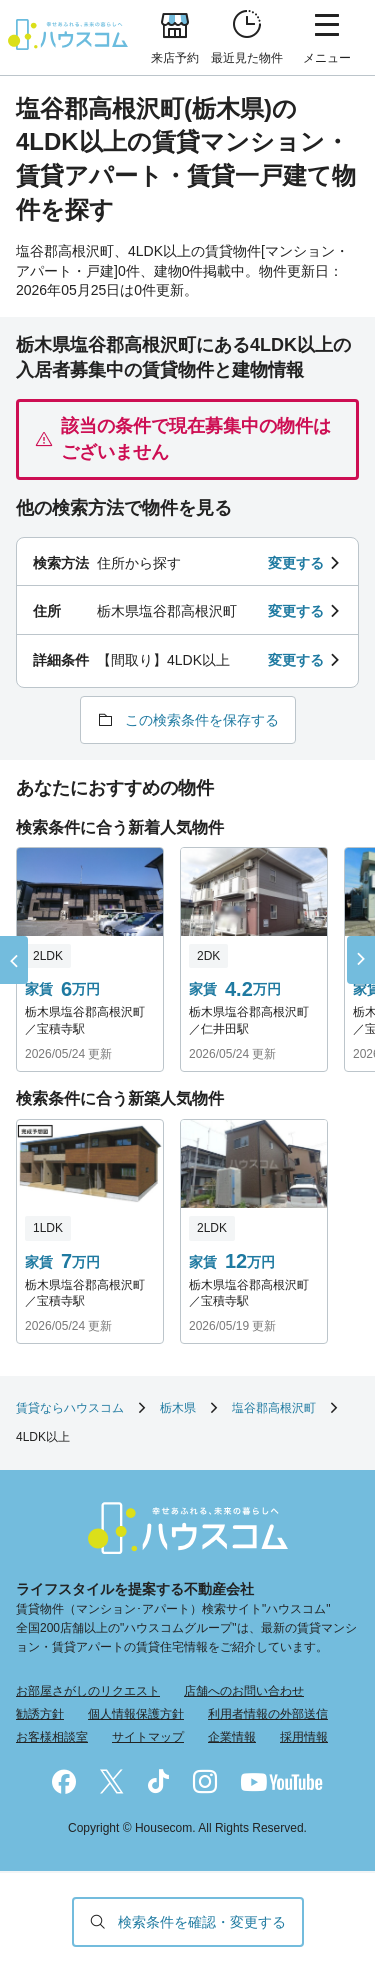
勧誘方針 (40, 1714)
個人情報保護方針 (136, 1714)
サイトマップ (148, 1737)
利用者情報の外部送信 (268, 1714)
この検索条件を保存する (202, 720)
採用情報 (304, 1737)
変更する (296, 563)
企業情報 (232, 1737)
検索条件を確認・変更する (202, 1922)
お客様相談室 (52, 1737)
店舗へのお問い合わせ (244, 1691)
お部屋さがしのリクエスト (88, 1691)
